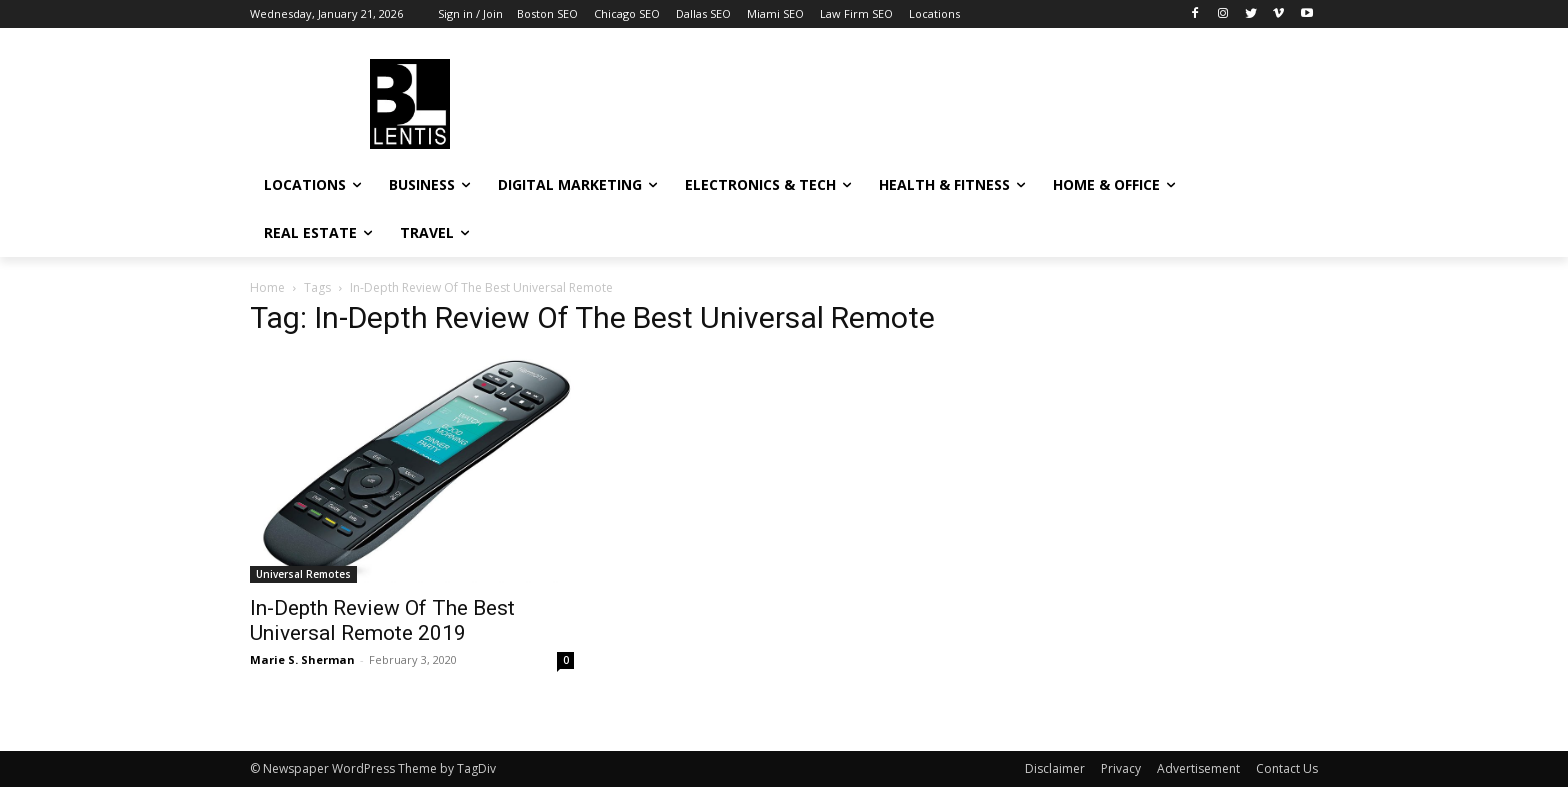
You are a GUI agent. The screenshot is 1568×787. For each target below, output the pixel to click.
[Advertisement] (934, 101)
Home (267, 287)
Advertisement (1198, 768)
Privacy (1121, 768)
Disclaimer (1055, 768)
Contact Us (1287, 768)
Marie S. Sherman (302, 659)
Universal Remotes (303, 574)
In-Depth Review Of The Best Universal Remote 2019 (382, 620)
